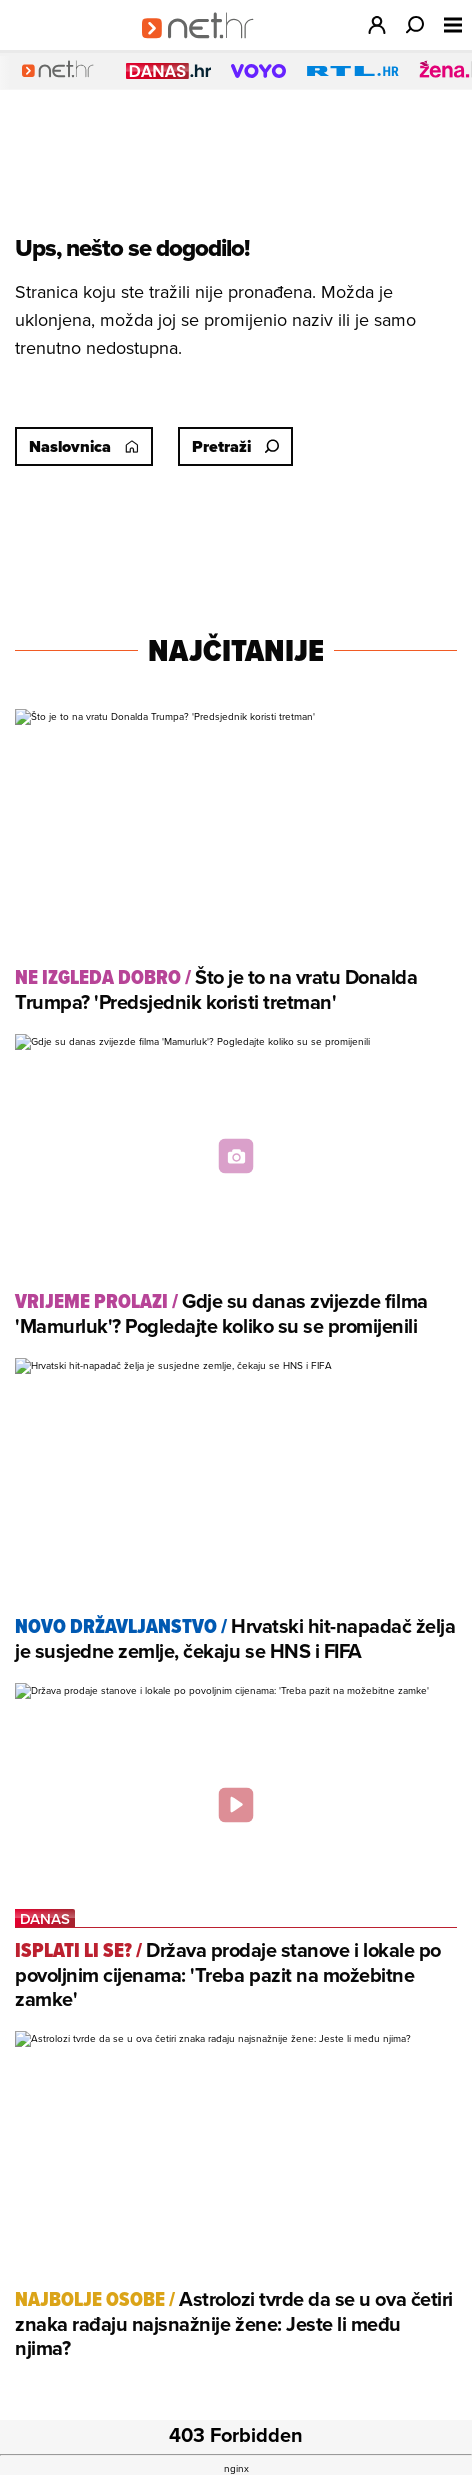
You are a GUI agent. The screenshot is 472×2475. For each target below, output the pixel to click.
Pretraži (235, 446)
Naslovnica (84, 446)
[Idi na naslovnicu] (204, 46)
